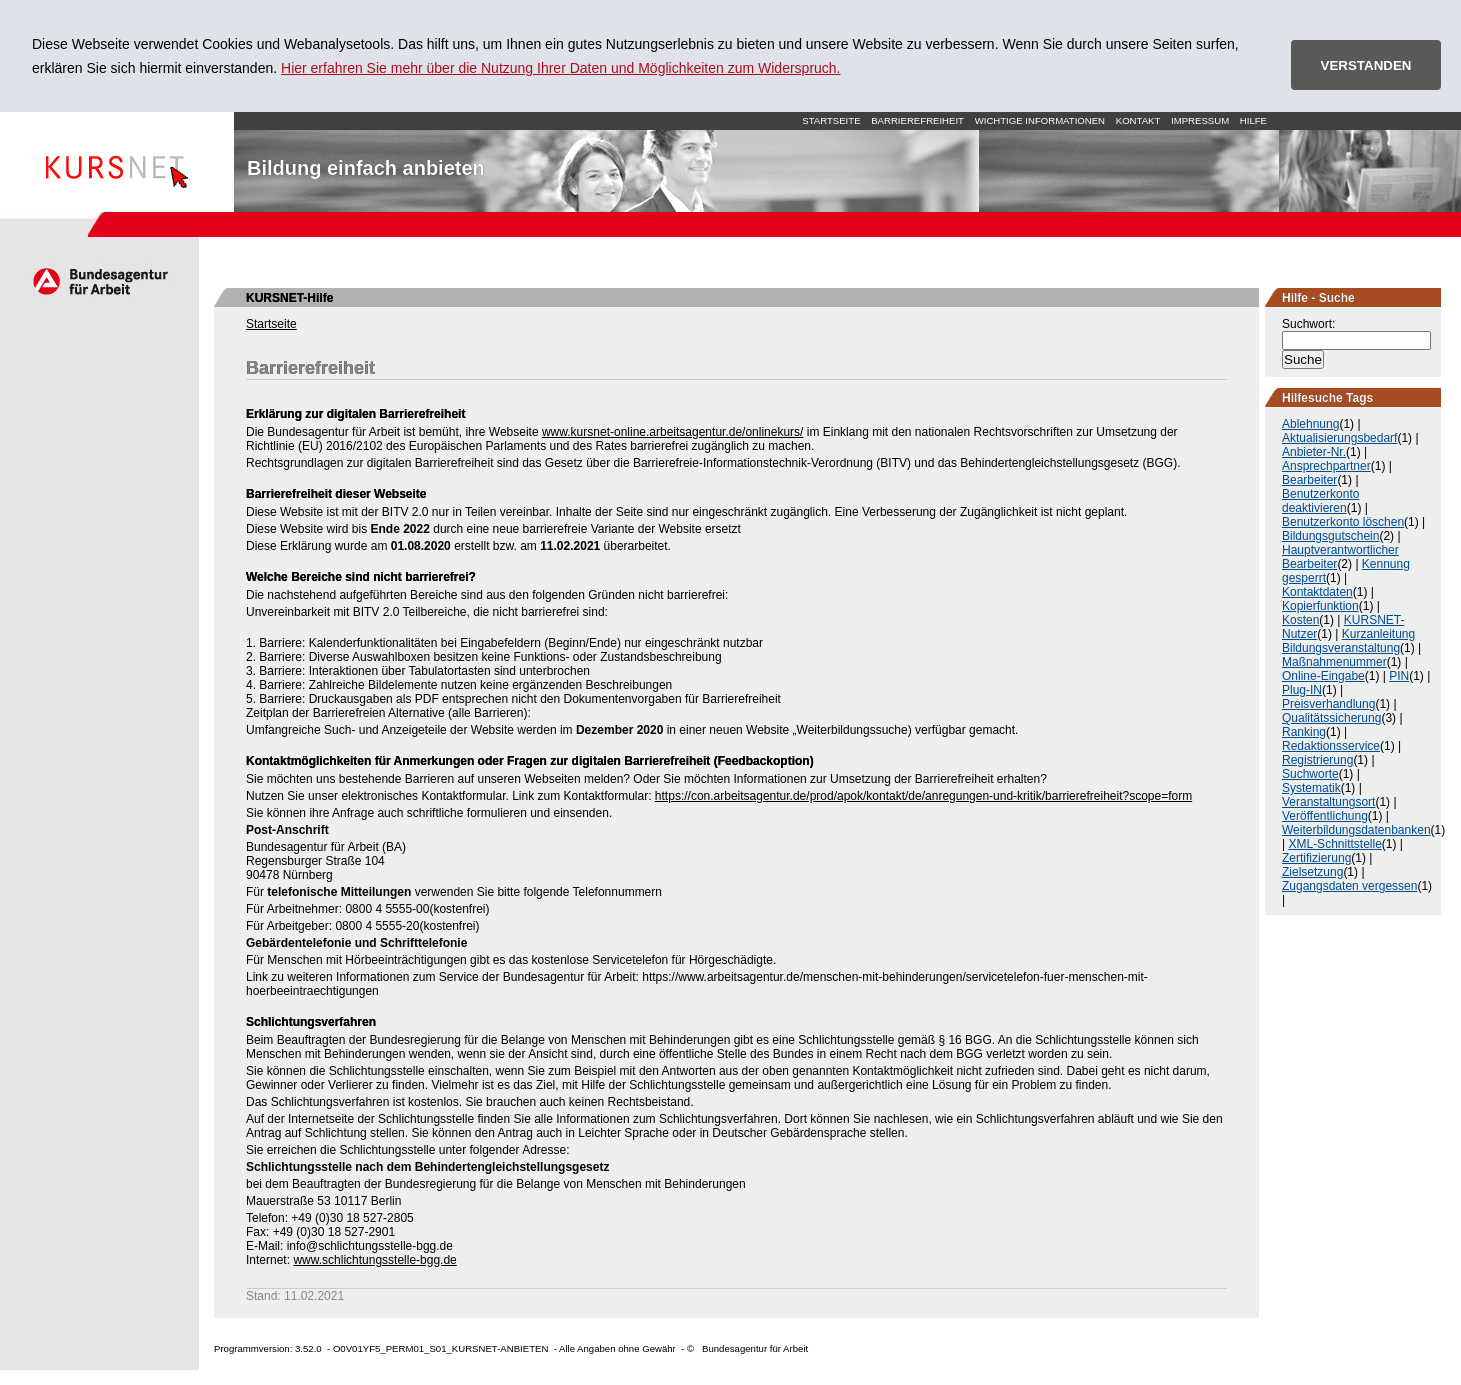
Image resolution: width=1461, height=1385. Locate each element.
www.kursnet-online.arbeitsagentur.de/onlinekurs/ (672, 432)
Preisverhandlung (1328, 704)
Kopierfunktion (1320, 606)
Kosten (1300, 620)
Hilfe (1253, 120)
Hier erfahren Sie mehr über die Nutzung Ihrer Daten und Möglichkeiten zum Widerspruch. (561, 68)
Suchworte (1310, 774)
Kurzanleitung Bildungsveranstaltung (1348, 641)
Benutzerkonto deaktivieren (1320, 501)
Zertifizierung (1316, 858)
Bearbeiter (1309, 480)
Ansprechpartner (1326, 466)
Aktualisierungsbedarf (1339, 438)
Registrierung (1317, 760)
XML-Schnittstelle (1334, 844)
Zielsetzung (1312, 872)
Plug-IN (1302, 690)
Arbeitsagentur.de (99, 281)
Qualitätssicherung (1331, 718)
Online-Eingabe (1323, 676)
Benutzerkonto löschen (1343, 522)
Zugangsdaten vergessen (1349, 886)
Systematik (1311, 788)
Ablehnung (1310, 424)
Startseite (117, 162)
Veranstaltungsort (1328, 802)
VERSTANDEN (1366, 65)
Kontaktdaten (1317, 592)
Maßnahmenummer (1334, 662)
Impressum (1200, 120)
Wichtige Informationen (1040, 120)
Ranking (1304, 732)
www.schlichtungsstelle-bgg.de (374, 1260)
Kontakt (1138, 120)
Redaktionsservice (1331, 746)
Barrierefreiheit (917, 120)
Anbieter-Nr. (1314, 452)
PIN (1399, 676)
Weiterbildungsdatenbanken (1356, 830)
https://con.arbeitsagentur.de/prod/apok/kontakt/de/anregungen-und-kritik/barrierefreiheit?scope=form (923, 796)
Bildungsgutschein (1330, 536)
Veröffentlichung (1325, 816)
